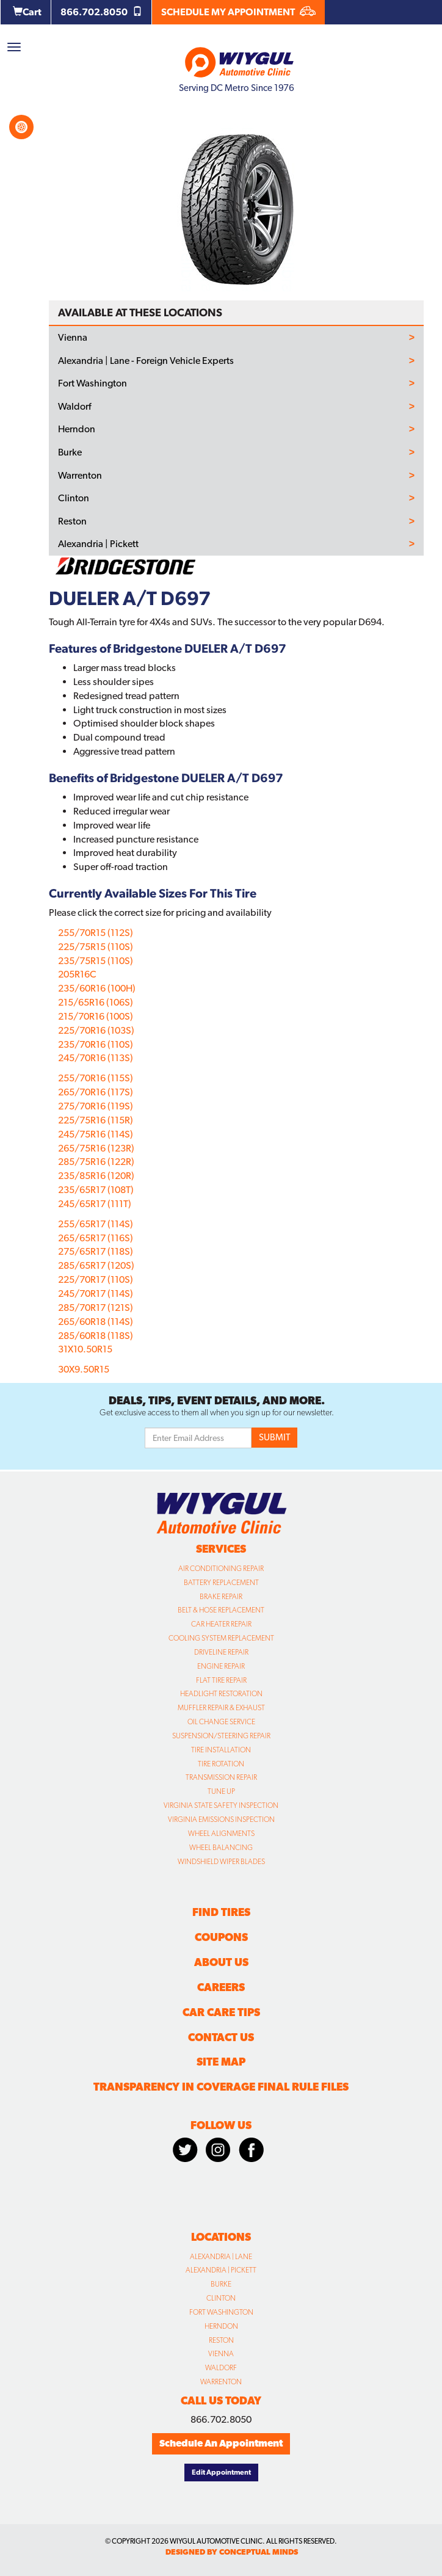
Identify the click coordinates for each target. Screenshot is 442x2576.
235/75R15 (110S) (95, 961)
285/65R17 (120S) (96, 1265)
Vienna (72, 337)
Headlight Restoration (221, 1693)
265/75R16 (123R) (96, 1148)
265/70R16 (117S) (95, 1092)
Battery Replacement (221, 1582)
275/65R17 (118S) (95, 1251)
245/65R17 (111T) (94, 1204)
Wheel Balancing (221, 1847)
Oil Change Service (221, 1722)
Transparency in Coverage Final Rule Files (221, 2086)
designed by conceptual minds (231, 2551)
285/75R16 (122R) (96, 1161)
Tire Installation (221, 1750)
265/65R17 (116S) (95, 1238)
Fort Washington (92, 383)
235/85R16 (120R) (96, 1175)
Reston (72, 521)
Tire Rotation (221, 1764)
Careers (221, 1987)
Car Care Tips (221, 2012)
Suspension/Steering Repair (221, 1736)
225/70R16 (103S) (96, 1030)
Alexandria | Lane (221, 2256)
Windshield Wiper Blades (221, 1861)
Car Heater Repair (221, 1624)
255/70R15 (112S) (95, 932)
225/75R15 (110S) (95, 946)
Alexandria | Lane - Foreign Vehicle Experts (146, 360)
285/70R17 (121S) (95, 1307)
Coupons (221, 1937)
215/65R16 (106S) (95, 1002)
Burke (70, 452)
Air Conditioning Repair (221, 1568)
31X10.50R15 (85, 1349)
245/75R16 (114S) (95, 1134)
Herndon (76, 429)
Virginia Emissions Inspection (221, 1819)
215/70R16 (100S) (95, 1016)
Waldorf (74, 406)
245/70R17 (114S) (95, 1293)
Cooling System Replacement (221, 1638)
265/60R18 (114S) (95, 1321)
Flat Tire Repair (221, 1680)
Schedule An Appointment (221, 2443)
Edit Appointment (221, 2472)
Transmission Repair (221, 1777)
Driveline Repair (221, 1652)
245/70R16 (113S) (95, 1058)
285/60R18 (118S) (95, 1335)
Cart (27, 12)
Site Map (221, 2061)
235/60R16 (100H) (97, 988)
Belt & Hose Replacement (221, 1610)
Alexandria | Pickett (98, 544)
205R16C (77, 974)
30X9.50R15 (83, 1369)
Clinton (73, 498)
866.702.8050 (101, 12)
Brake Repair (221, 1596)
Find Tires (221, 1912)
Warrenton (80, 475)
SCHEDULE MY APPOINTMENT (238, 12)
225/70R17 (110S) (95, 1279)
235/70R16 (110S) (95, 1044)
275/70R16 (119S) (95, 1106)
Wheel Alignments (221, 1833)
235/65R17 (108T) (96, 1189)
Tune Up (221, 1791)
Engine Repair (221, 1666)
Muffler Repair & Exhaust (221, 1707)
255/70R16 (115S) (95, 1078)
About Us (221, 1962)
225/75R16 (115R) (95, 1120)
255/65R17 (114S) (95, 1224)
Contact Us (221, 2037)
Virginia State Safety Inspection (221, 1805)
